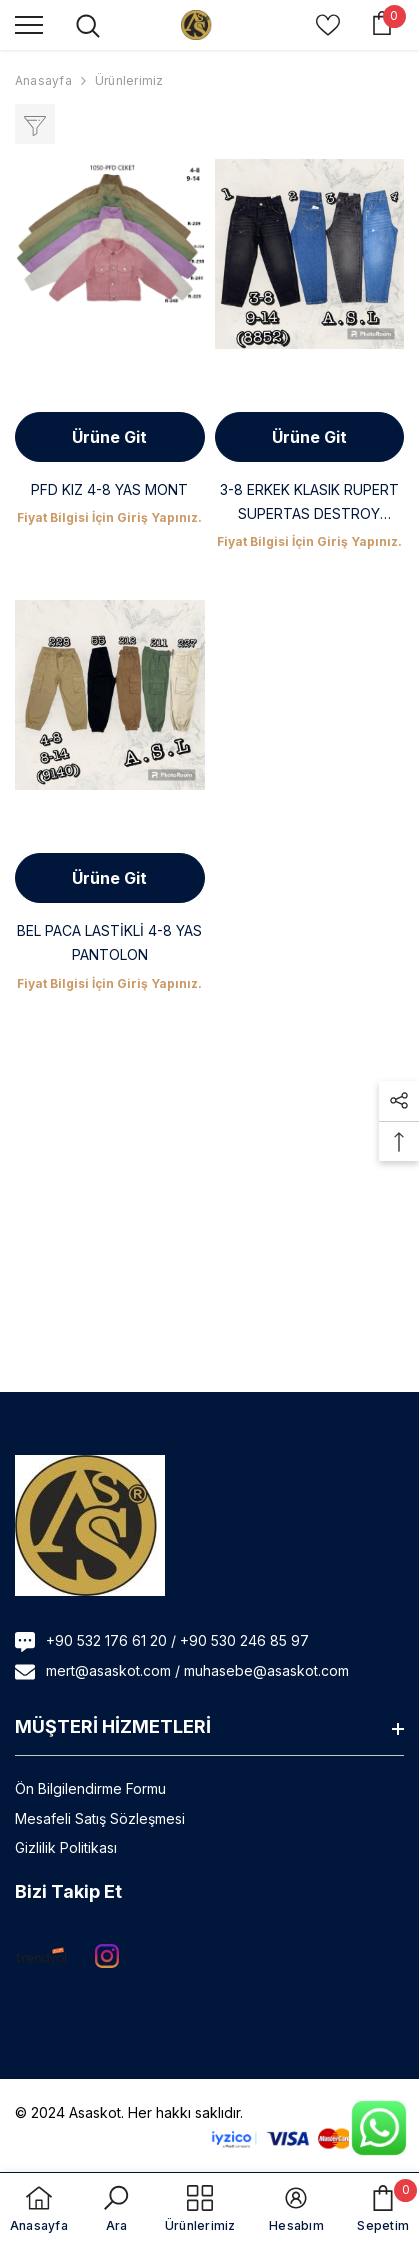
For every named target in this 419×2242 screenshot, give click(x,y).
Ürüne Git (109, 437)
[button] (399, 1101)
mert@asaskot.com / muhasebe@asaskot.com (197, 1670)
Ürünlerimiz (129, 80)
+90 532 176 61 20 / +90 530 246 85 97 (177, 1640)
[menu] (29, 24)
